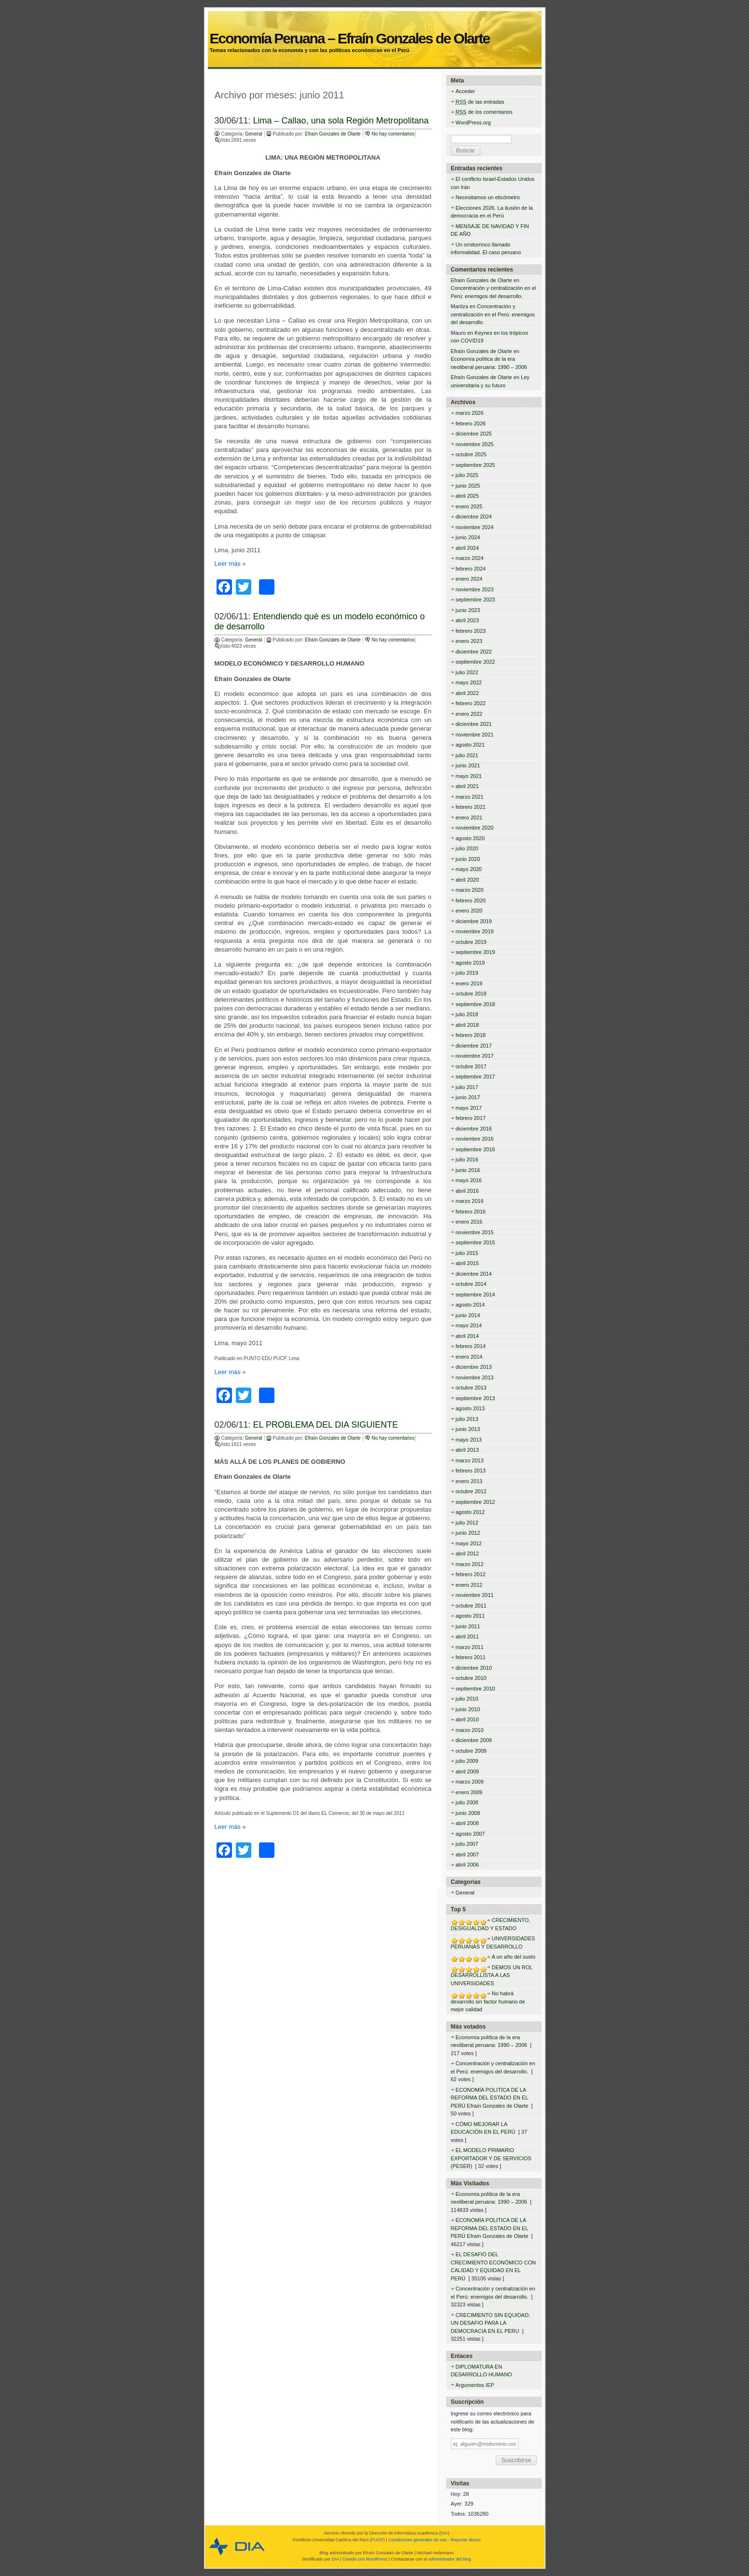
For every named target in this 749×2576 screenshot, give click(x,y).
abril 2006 (467, 1864)
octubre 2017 (471, 1066)
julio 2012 (467, 1523)
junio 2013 (468, 1429)
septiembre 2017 (475, 1076)
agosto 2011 (470, 1616)
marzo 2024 (470, 558)
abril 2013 (467, 1450)
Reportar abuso (465, 2539)
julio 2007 (467, 1844)
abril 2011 (467, 1636)
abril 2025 (467, 496)
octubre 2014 (471, 1284)
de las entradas (480, 102)
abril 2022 (467, 693)
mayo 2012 (469, 1543)
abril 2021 (467, 786)
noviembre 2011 (475, 1595)
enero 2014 (469, 1357)
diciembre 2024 (474, 516)
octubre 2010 (471, 1678)
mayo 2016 (469, 1180)
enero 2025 (469, 506)
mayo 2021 (469, 776)
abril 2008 (467, 1823)
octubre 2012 (471, 1491)
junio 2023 (468, 610)
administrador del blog (449, 2559)
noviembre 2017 (475, 1056)
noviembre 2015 (475, 1232)
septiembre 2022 (475, 662)
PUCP (377, 2539)
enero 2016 (469, 1222)
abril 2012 (467, 1553)
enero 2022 (469, 714)
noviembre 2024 (475, 527)
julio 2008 (467, 1802)
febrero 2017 (471, 1118)
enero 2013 (469, 1481)
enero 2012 (469, 1585)
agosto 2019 (470, 963)
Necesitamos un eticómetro (488, 197)
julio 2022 (467, 672)
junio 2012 (468, 1533)
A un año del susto (514, 1957)
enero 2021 (469, 817)
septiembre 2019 (475, 952)
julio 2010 (467, 1699)
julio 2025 (467, 475)
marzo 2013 (470, 1460)
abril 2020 (467, 880)
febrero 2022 (471, 703)
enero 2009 (469, 1792)
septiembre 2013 (475, 1398)
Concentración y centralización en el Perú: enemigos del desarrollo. (493, 314)
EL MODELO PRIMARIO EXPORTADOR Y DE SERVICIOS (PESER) (491, 2158)
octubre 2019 (471, 942)
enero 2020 (469, 910)
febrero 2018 (471, 1035)
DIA (444, 2533)
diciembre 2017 (474, 1046)
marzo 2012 (470, 1564)
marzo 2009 (470, 1782)
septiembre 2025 (475, 465)
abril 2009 (467, 1771)
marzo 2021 (470, 797)
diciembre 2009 (474, 1740)
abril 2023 (467, 620)
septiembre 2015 (475, 1242)
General (253, 133)
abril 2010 (467, 1719)
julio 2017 (467, 1087)
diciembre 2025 (474, 433)
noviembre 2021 (475, 734)
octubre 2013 (471, 1387)
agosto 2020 (470, 838)
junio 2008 (468, 1813)
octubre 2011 (471, 1605)
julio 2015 (467, 1253)
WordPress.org (473, 122)
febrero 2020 (471, 900)
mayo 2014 (469, 1325)
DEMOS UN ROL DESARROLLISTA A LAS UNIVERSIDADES (492, 1975)
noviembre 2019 (475, 931)
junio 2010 (468, 1709)
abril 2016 (467, 1191)
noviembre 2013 (475, 1377)
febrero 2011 (471, 1657)
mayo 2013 (469, 1440)
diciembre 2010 (474, 1668)
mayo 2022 (469, 682)
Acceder (465, 91)
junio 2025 (468, 486)
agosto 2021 (470, 745)
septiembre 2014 (475, 1294)
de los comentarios (484, 112)
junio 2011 (468, 1626)
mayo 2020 (469, 869)
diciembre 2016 (474, 1128)
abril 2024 (467, 548)
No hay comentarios (392, 133)
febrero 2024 (471, 569)
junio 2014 (468, 1315)
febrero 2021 (471, 807)
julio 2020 (467, 848)
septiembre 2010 (475, 1688)
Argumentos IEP (475, 2385)
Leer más (230, 563)
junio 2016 (468, 1170)
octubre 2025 (471, 454)
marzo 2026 (470, 413)
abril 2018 (467, 1025)
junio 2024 (468, 537)
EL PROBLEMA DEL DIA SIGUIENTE (325, 1425)
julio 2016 (467, 1159)
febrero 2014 (471, 1346)
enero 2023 (469, 641)
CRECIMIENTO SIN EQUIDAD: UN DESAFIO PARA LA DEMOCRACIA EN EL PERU (490, 2323)
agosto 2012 (470, 1512)
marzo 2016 (470, 1201)
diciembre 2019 (474, 921)
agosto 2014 (470, 1305)
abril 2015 (467, 1263)
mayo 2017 (469, 1108)
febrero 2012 (471, 1574)
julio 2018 (467, 1014)
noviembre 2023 (475, 589)
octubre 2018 (471, 993)
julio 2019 (467, 973)
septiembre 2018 (475, 1004)
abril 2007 (467, 1854)
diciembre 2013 (474, 1367)
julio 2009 (467, 1761)
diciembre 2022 (474, 651)
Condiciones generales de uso (417, 2539)
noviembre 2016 (475, 1139)
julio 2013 (467, 1419)
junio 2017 (468, 1097)
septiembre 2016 (475, 1149)
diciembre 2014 (474, 1274)
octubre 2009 (471, 1751)
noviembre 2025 (475, 444)
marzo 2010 (470, 1730)
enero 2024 (469, 579)
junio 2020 (468, 859)
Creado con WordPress (364, 2559)
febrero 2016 (471, 1211)
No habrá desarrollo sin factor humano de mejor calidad (488, 2001)
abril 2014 (467, 1336)
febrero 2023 (471, 631)
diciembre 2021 (474, 724)
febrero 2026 (471, 423)
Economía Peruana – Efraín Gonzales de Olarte (374, 27)
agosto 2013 (470, 1408)
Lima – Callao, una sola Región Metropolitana (341, 120)
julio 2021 (467, 755)
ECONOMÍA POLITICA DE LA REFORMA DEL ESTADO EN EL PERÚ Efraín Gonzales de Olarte (490, 2098)
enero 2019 (469, 983)
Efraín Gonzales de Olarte (333, 133)
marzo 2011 (470, 1647)
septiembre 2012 (475, 1502)
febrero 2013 (471, 1470)
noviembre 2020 (475, 828)
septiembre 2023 (475, 599)
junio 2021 (468, 765)
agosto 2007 (470, 1834)
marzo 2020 (470, 890)
